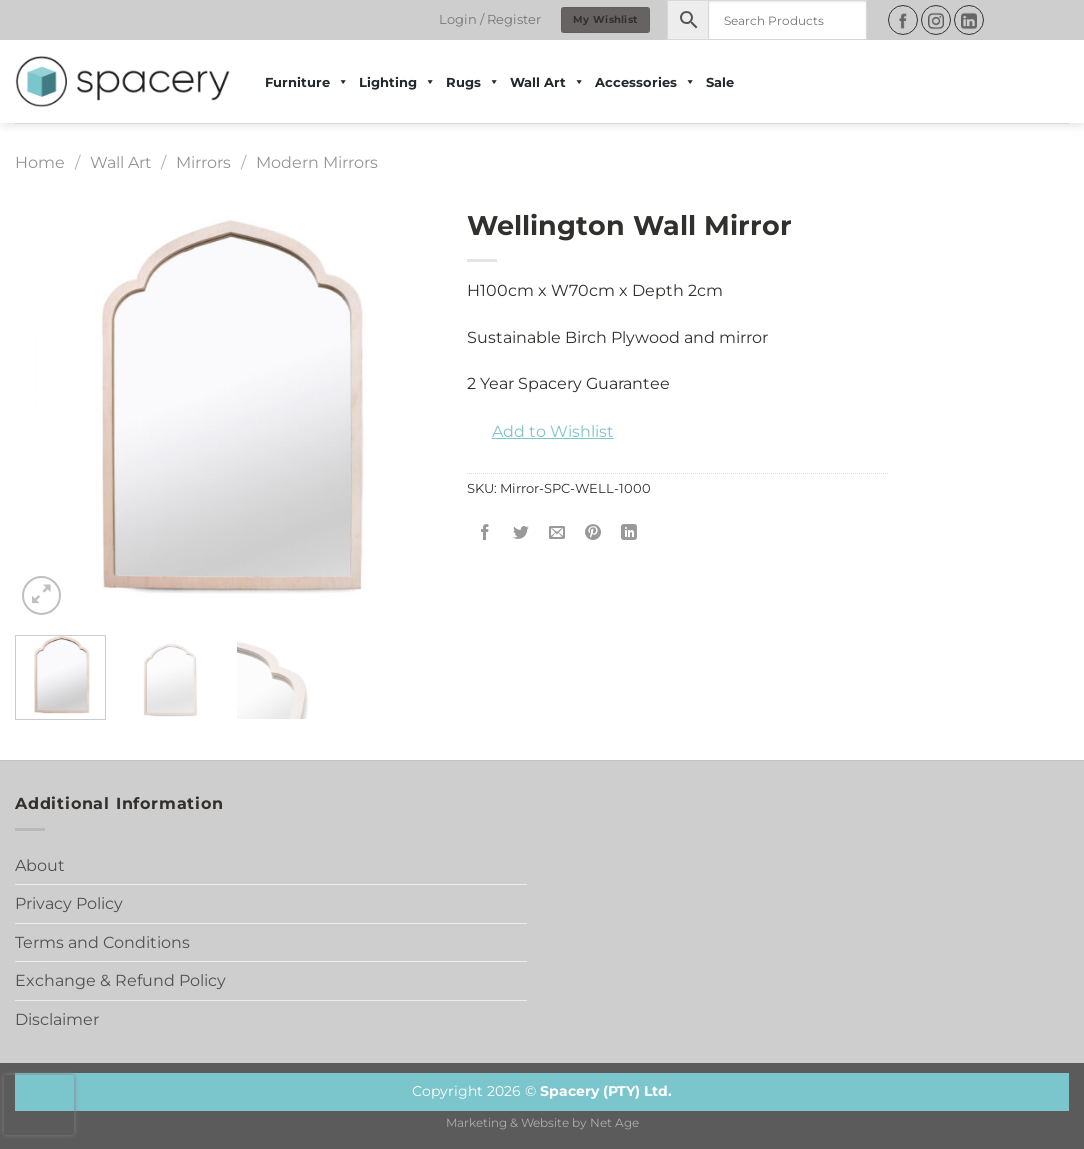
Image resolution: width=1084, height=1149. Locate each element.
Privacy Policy (69, 903)
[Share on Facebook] (484, 533)
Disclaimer (57, 1019)
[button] (540, 432)
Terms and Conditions (102, 942)
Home (40, 162)
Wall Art (121, 162)
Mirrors (203, 162)
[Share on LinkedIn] (629, 533)
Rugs (473, 82)
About (40, 865)
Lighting (397, 82)
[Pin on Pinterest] (593, 533)
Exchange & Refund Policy (120, 980)
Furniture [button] (307, 82)
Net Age (614, 1123)
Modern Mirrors (317, 162)
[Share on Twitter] (520, 533)
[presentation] (39, 1105)
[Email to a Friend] (556, 533)
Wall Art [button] (547, 82)
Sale (720, 82)
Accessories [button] (645, 82)
